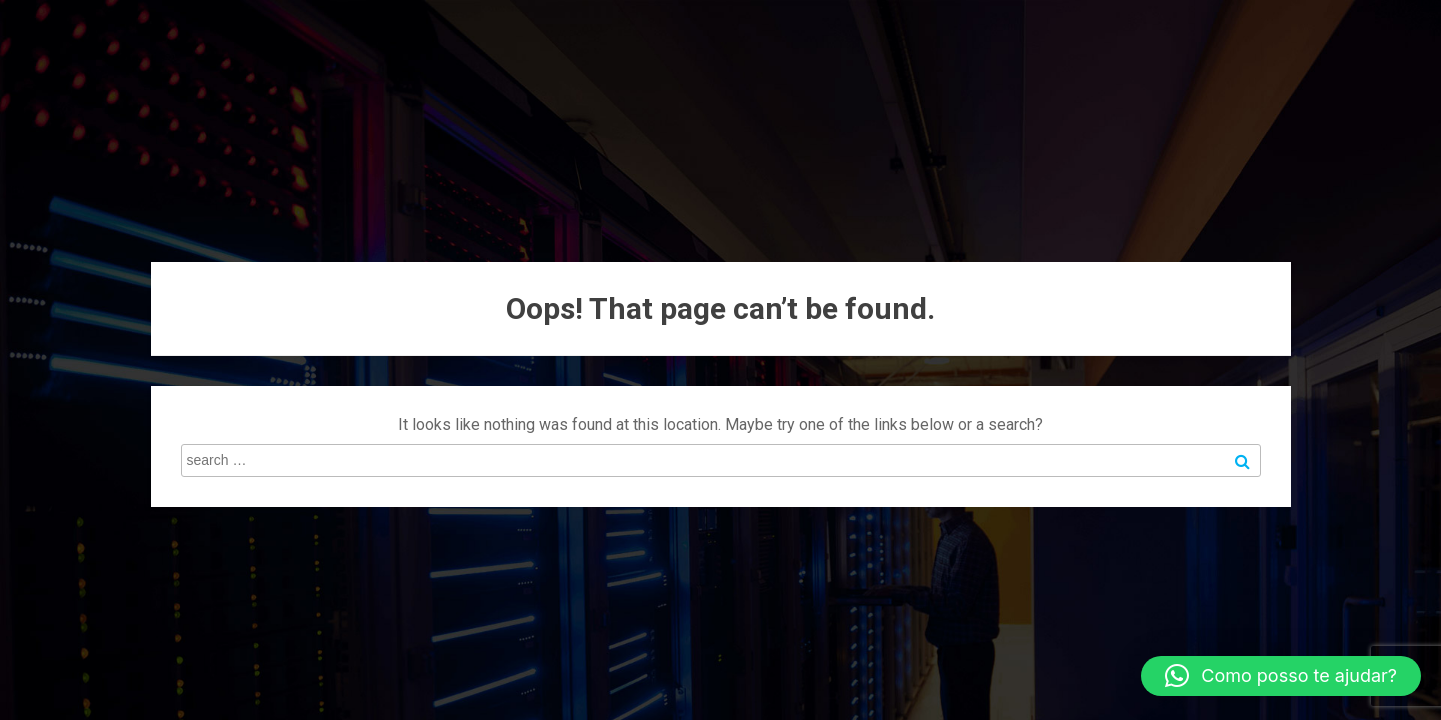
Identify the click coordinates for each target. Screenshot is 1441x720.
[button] (1281, 676)
